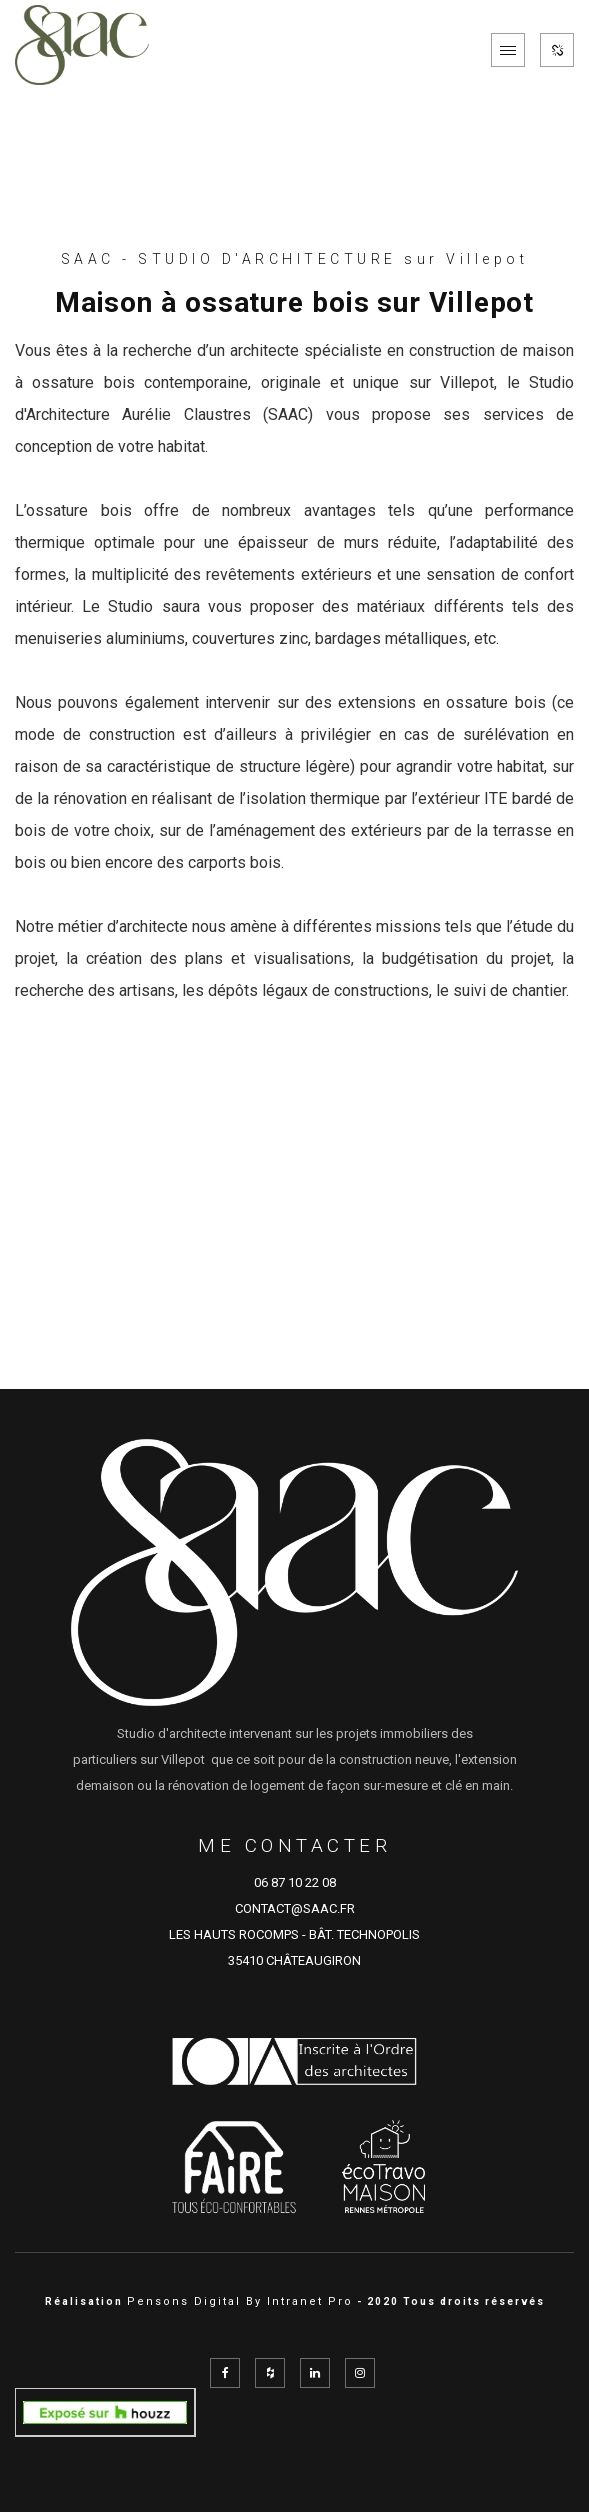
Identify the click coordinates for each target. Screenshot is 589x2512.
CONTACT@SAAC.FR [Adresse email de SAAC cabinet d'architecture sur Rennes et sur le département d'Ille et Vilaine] (295, 1908)
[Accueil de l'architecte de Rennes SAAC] (82, 50)
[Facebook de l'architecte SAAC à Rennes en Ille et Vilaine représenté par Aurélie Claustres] (225, 2373)
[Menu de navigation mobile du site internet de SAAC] (508, 50)
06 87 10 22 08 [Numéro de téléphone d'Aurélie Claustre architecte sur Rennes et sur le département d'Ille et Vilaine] (295, 1882)
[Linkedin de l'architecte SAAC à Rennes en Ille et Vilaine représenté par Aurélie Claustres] (315, 2373)
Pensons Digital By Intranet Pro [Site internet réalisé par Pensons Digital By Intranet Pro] (240, 2301)
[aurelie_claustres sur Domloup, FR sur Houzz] (105, 2411)
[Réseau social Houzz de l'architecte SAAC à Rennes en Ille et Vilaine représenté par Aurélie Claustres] (270, 2373)
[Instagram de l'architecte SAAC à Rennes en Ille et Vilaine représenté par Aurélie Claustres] (360, 2373)
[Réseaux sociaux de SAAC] (557, 50)
